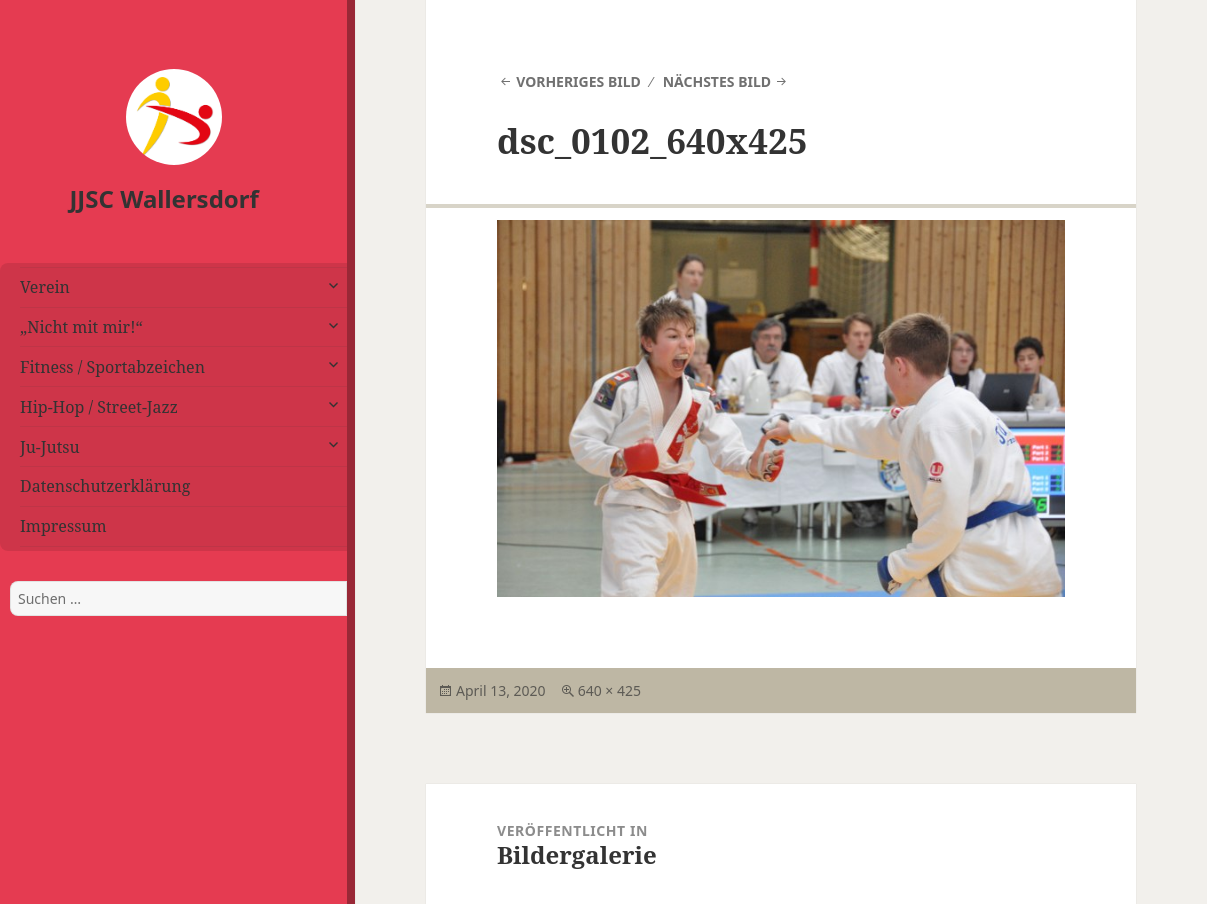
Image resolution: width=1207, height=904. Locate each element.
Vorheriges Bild (578, 81)
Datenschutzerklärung (105, 486)
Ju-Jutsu (50, 447)
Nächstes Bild (717, 81)
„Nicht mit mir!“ (81, 327)
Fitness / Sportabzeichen (112, 367)
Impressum (63, 526)
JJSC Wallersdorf (163, 198)
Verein (45, 287)
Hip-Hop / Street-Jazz (99, 407)
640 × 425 (609, 690)
